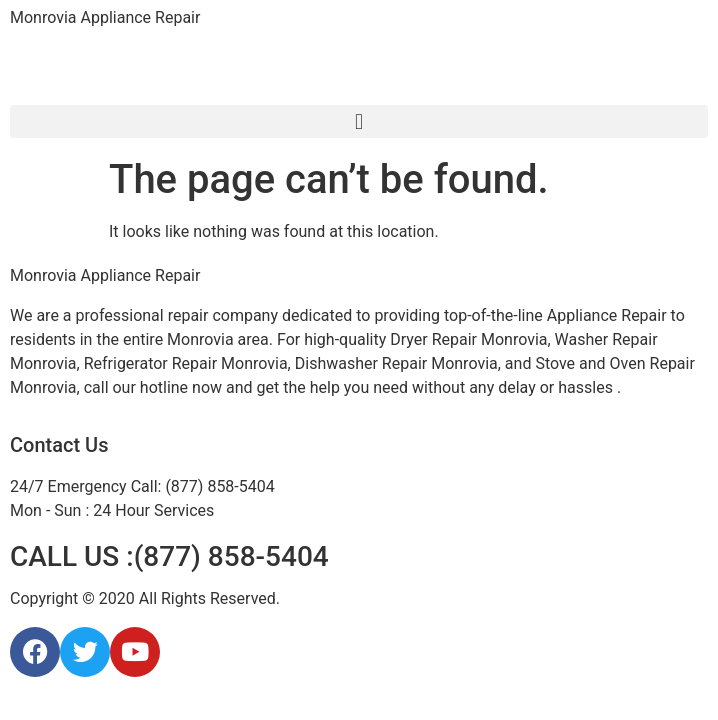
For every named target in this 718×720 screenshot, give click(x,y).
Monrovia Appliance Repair (105, 17)
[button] (359, 121)
